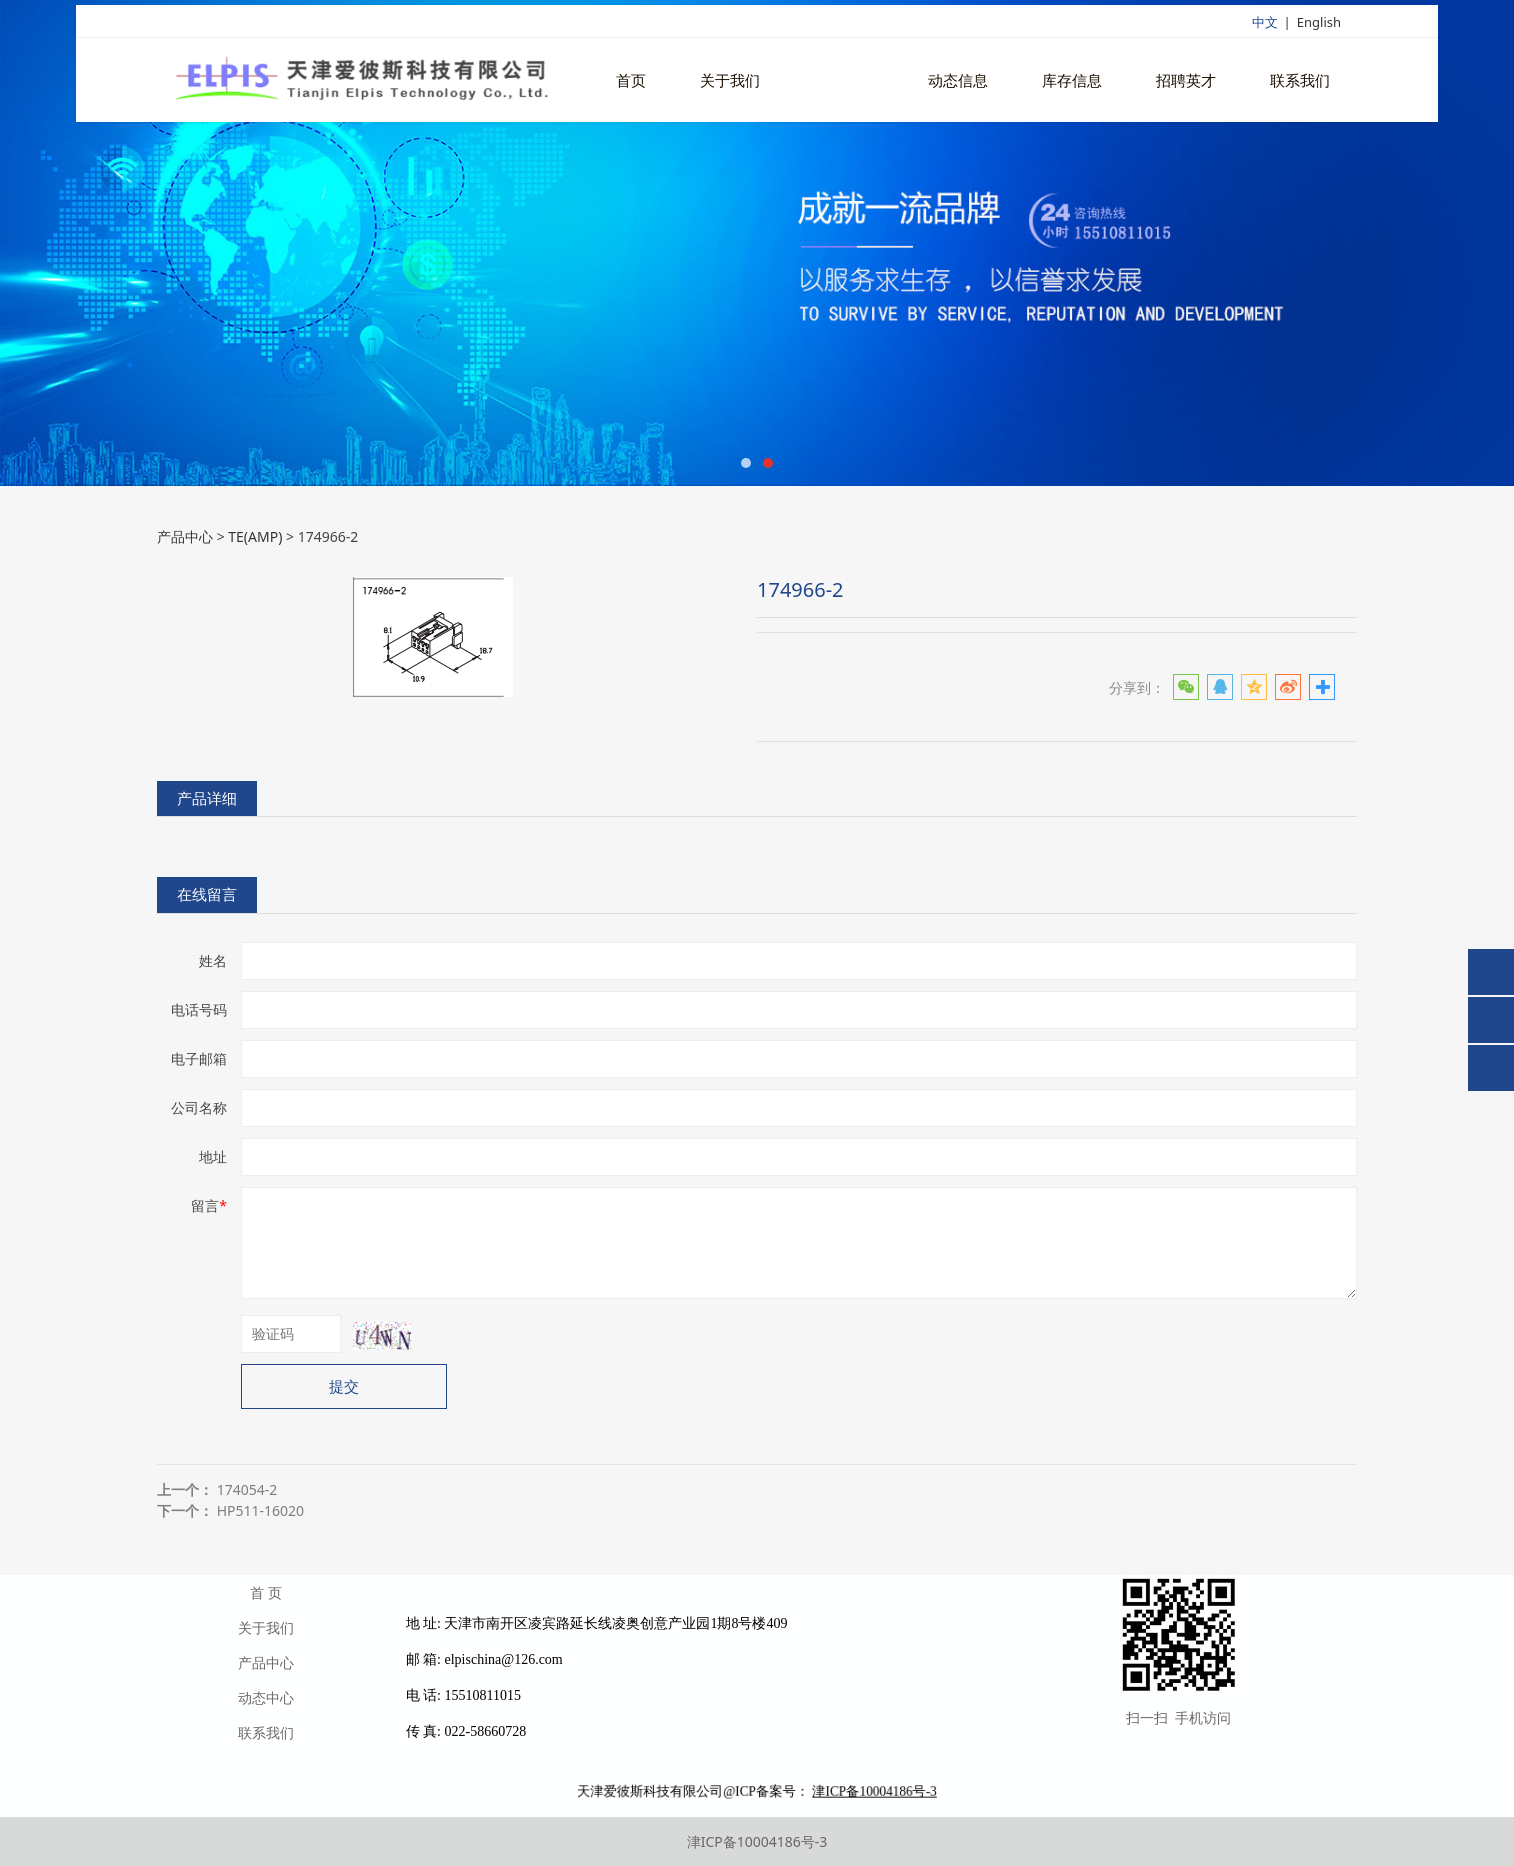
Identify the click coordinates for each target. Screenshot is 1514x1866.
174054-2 (247, 1489)
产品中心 (844, 86)
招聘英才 (1186, 86)
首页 (631, 86)
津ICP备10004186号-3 (757, 1841)
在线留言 (207, 894)
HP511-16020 (260, 1510)
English (1319, 27)
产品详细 (207, 798)
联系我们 (1300, 86)
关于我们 (730, 86)
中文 (1265, 27)
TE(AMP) (255, 536)
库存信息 (1072, 86)
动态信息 (958, 86)
